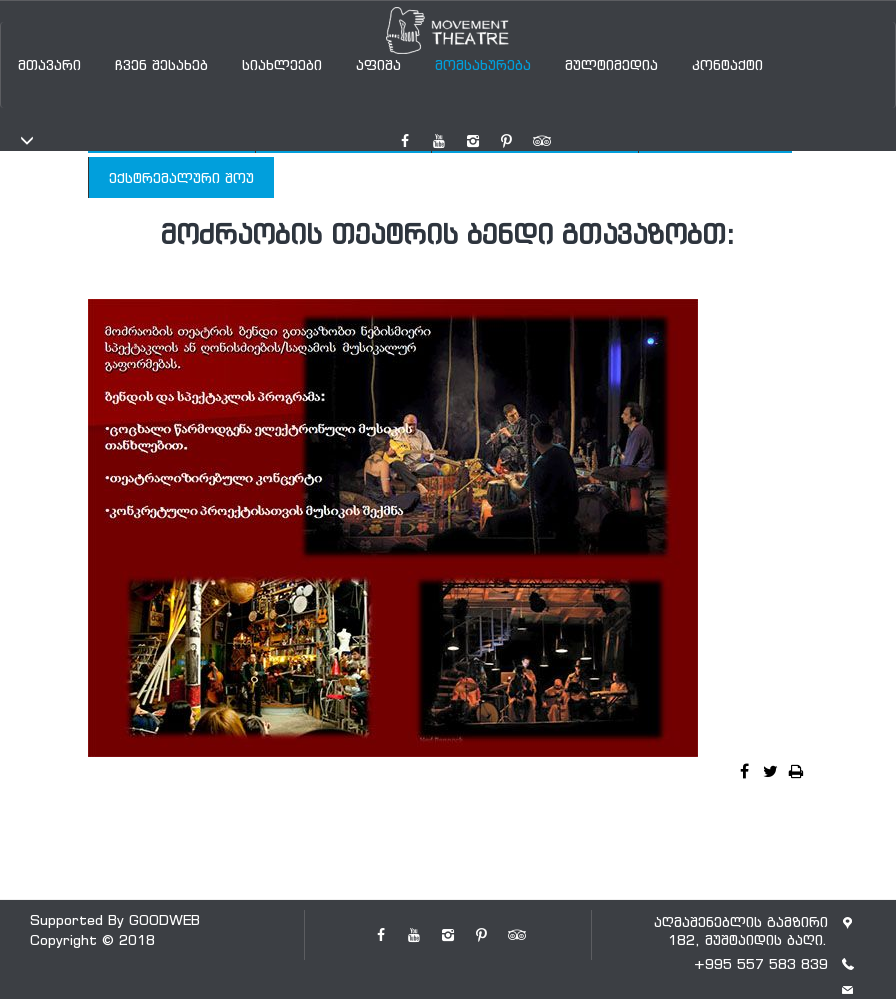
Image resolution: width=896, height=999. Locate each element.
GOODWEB (164, 919)
